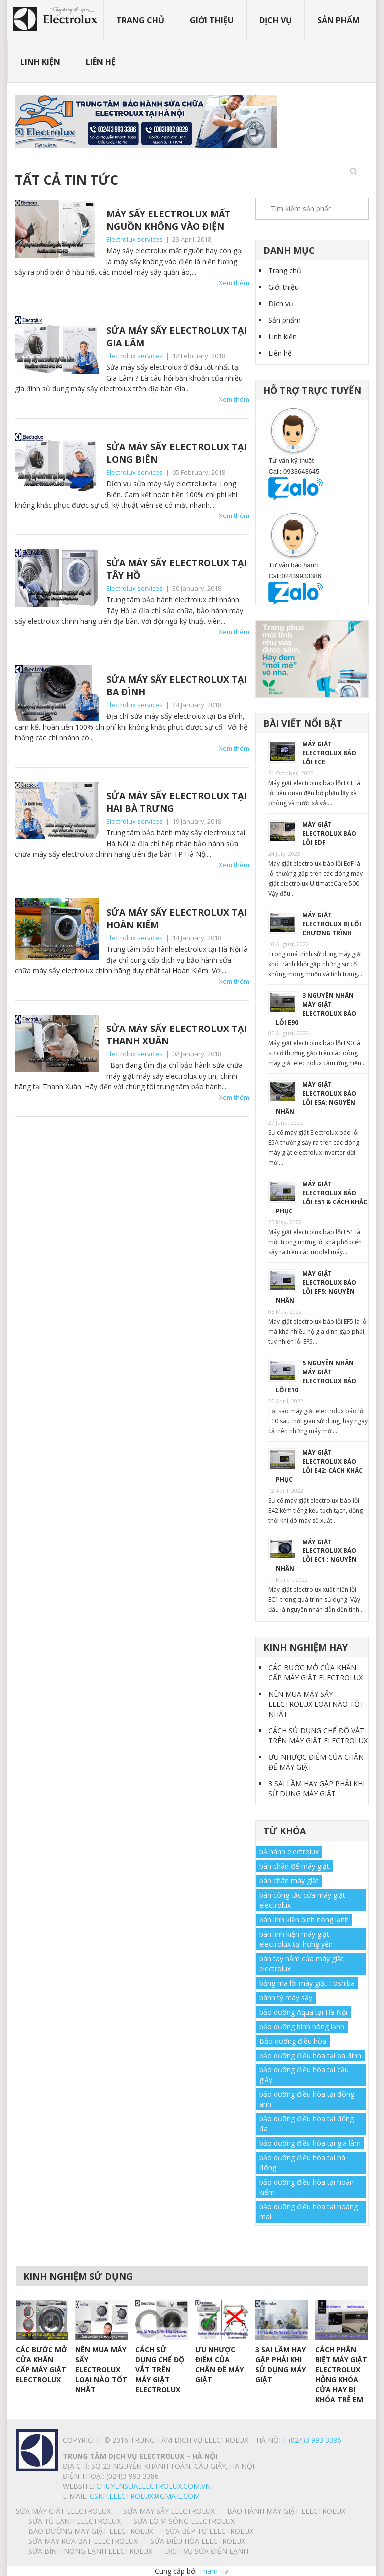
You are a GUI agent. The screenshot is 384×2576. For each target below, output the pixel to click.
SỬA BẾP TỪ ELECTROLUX (210, 2531)
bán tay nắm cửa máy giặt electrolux (302, 1963)
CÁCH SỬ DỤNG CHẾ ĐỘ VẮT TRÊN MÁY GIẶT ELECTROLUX (318, 1735)
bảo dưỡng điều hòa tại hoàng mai (309, 2211)
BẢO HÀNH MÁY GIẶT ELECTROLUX (287, 2511)
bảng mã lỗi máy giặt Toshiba (307, 1983)
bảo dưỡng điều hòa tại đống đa (307, 2123)
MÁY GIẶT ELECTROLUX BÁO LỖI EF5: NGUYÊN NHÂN (316, 1287)
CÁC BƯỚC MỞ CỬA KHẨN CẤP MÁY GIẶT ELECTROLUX (315, 1672)
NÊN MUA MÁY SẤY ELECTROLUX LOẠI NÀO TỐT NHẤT (316, 1704)
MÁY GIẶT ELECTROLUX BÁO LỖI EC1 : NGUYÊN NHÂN (316, 1555)
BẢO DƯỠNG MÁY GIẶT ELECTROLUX (91, 2531)
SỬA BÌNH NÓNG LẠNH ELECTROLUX (90, 2551)
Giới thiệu (212, 20)
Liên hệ (101, 61)
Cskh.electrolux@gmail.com (145, 2496)
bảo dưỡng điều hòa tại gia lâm (310, 2143)
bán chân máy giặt (289, 1880)
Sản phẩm (339, 20)
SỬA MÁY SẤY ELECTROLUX (169, 2511)
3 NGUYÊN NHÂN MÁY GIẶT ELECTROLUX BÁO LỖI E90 (316, 1009)
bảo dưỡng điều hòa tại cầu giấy (304, 2074)
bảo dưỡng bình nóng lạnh (302, 2026)
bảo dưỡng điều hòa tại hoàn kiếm (307, 2187)
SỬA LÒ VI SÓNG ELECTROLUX (184, 2521)
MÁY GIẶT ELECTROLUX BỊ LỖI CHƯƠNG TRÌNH (332, 924)
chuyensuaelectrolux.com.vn (153, 2486)
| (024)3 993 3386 (311, 2440)
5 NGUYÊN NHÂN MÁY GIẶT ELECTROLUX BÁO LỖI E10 (316, 1376)
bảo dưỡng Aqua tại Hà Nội (304, 2012)
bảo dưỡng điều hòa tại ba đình (311, 2055)
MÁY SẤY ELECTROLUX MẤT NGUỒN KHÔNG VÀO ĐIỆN (168, 220)
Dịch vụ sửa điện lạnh (206, 2551)
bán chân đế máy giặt (295, 1866)
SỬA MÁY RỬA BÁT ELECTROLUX (83, 2541)
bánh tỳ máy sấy (286, 1997)
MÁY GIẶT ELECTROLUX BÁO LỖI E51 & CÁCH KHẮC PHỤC (322, 1197)
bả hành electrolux (289, 1851)
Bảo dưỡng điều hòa (293, 2041)
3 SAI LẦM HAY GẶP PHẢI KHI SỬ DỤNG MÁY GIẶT (316, 1788)
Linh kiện (40, 61)
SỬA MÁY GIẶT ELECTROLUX (63, 2511)
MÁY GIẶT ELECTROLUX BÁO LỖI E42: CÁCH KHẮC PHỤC (319, 1466)
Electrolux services (134, 239)
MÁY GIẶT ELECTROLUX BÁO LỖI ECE (329, 753)
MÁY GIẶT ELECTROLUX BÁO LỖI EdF (329, 833)
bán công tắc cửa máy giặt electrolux (303, 1900)
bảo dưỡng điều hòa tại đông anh (307, 2099)
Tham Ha (214, 2571)
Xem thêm (234, 282)
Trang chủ (140, 20)
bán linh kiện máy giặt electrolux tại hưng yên (296, 1939)
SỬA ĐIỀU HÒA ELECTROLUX (198, 2541)
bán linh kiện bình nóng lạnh (304, 1919)
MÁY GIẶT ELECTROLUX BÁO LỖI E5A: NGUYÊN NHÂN (316, 1098)
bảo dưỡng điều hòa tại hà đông (303, 2162)
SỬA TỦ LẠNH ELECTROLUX (74, 2521)
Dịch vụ (276, 20)
